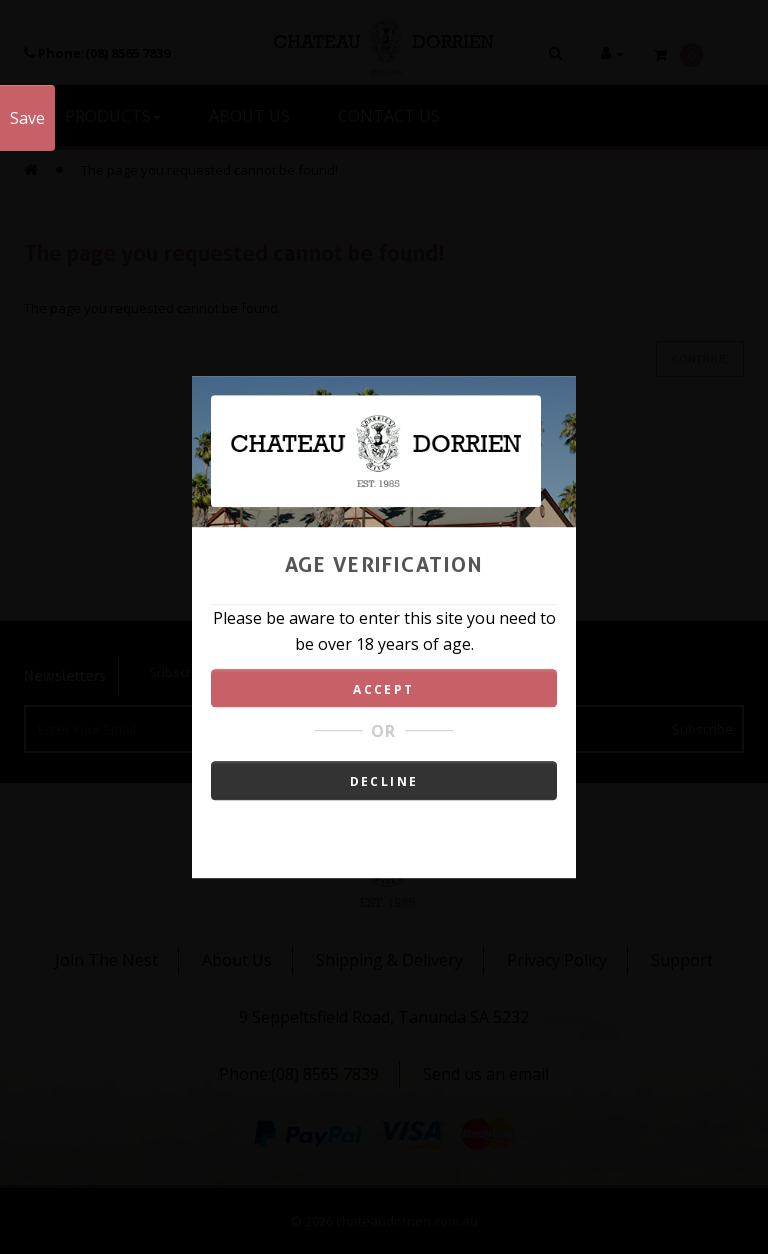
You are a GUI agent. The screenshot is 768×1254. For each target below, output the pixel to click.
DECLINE (384, 781)
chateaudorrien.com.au (407, 1221)
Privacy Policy (557, 960)
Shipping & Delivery (389, 960)
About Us (237, 960)
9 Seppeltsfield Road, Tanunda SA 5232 (384, 1017)
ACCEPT (383, 689)
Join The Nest (106, 960)
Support (682, 960)
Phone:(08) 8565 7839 (299, 1074)
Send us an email (486, 1074)
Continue (700, 359)
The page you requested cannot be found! (209, 170)
